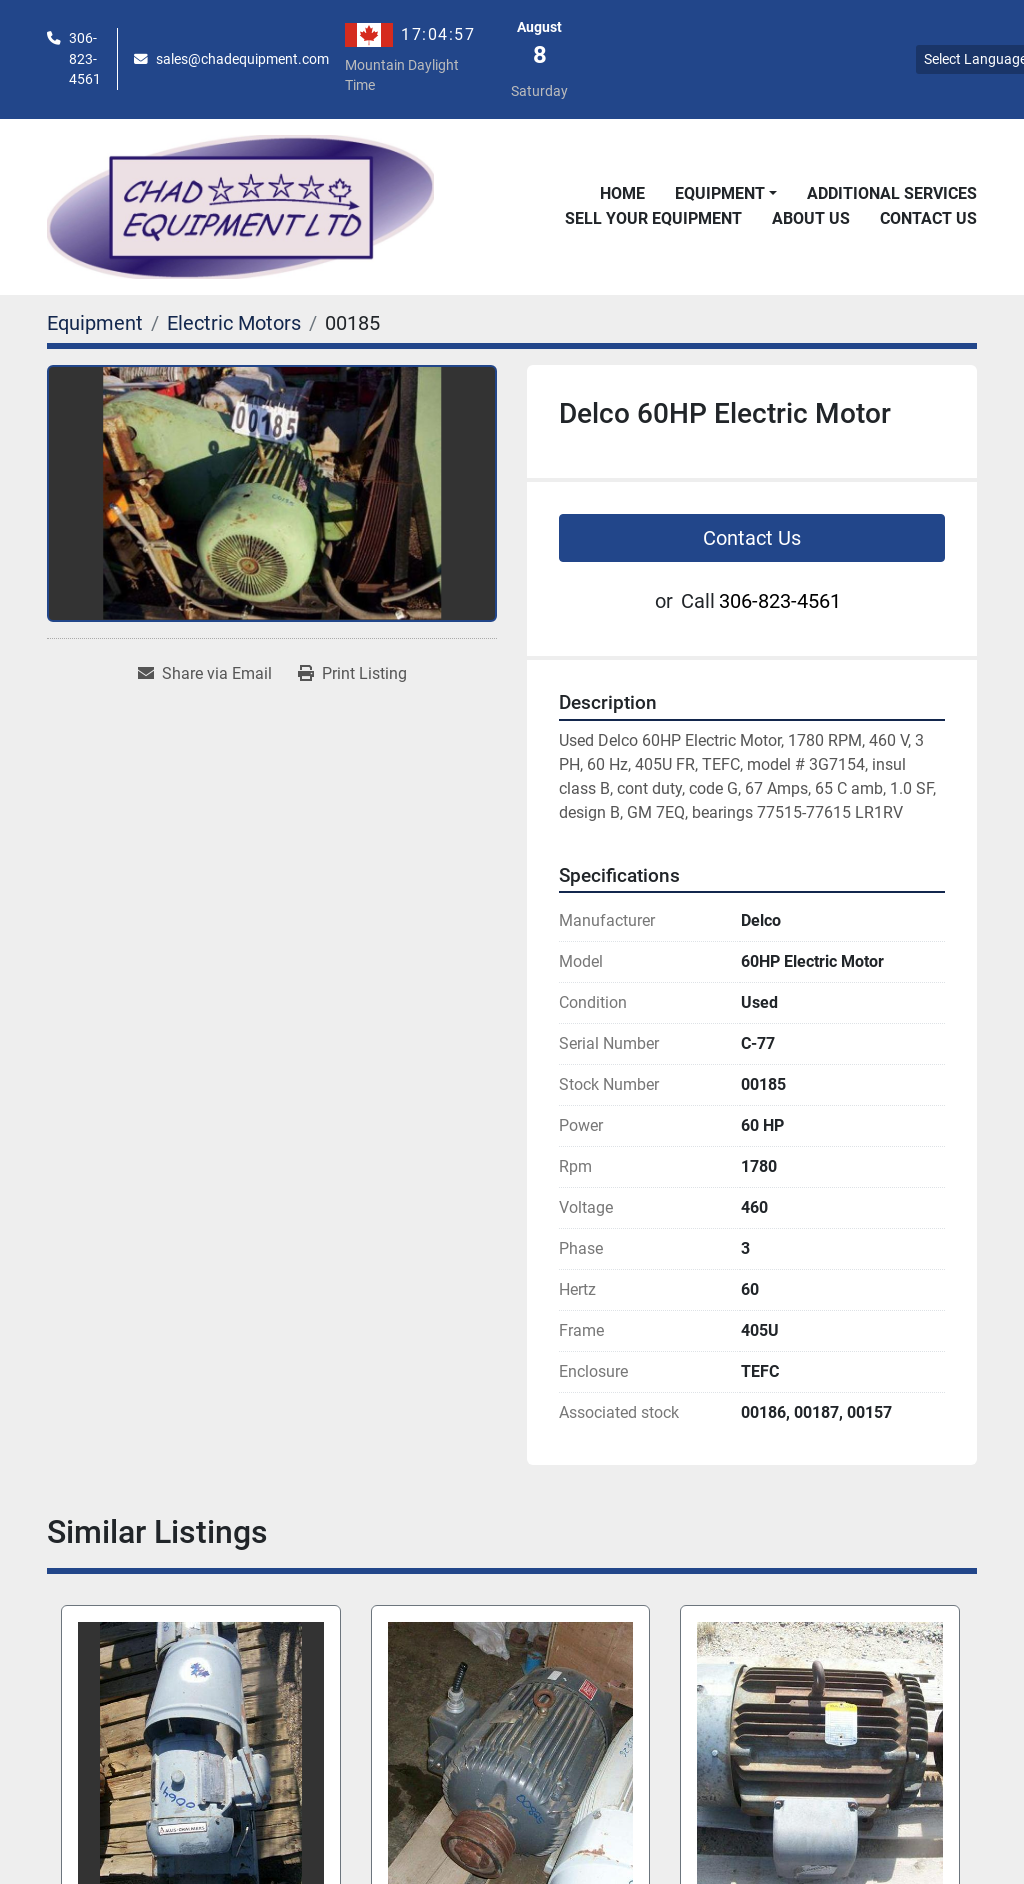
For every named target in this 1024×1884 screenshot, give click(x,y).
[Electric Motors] (234, 323)
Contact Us (928, 218)
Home (622, 193)
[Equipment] (95, 323)
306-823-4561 (85, 58)
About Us (811, 218)
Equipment (720, 193)
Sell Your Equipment (653, 218)
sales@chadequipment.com (242, 59)
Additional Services (892, 193)
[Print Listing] (352, 674)
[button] (726, 194)
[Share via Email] (205, 674)
